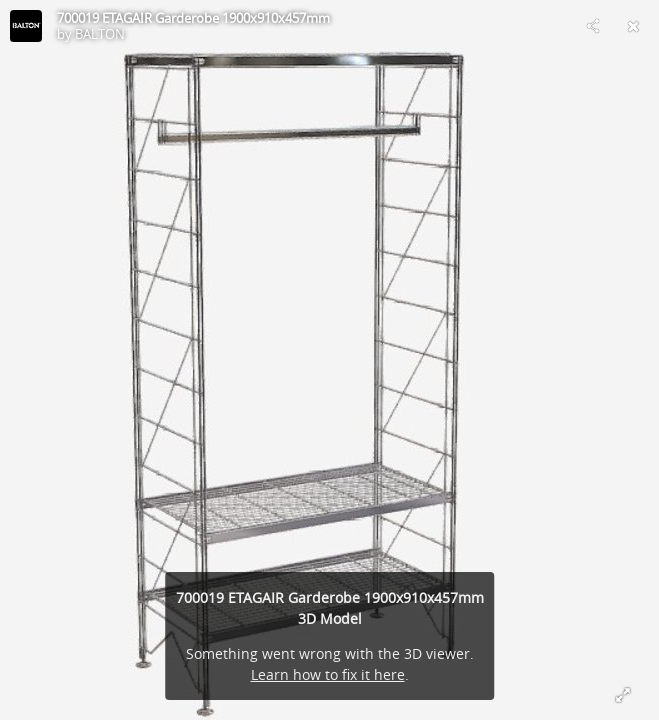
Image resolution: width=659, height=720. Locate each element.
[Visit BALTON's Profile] (26, 26)
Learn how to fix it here (328, 674)
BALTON (100, 34)
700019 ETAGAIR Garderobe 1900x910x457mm (193, 18)
